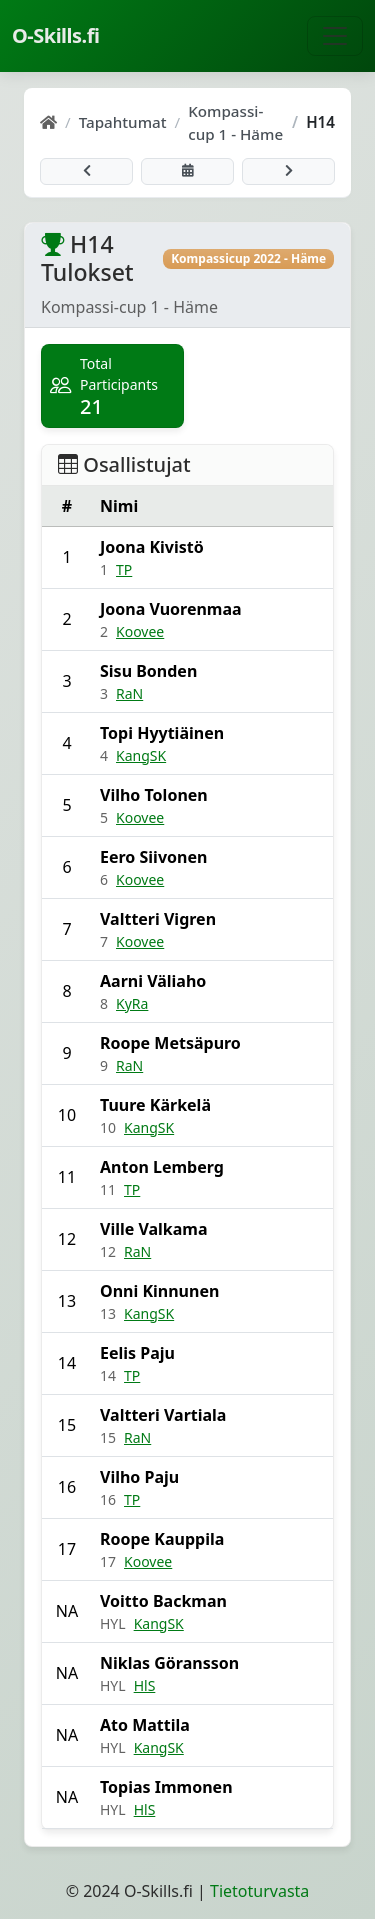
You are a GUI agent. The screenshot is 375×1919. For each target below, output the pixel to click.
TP (124, 569)
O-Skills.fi (55, 35)
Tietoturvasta (259, 1891)
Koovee (140, 631)
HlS (145, 1685)
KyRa (132, 1003)
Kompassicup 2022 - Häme (248, 258)
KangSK (141, 755)
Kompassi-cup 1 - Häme (235, 122)
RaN (129, 693)
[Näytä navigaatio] (335, 36)
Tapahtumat (123, 122)
